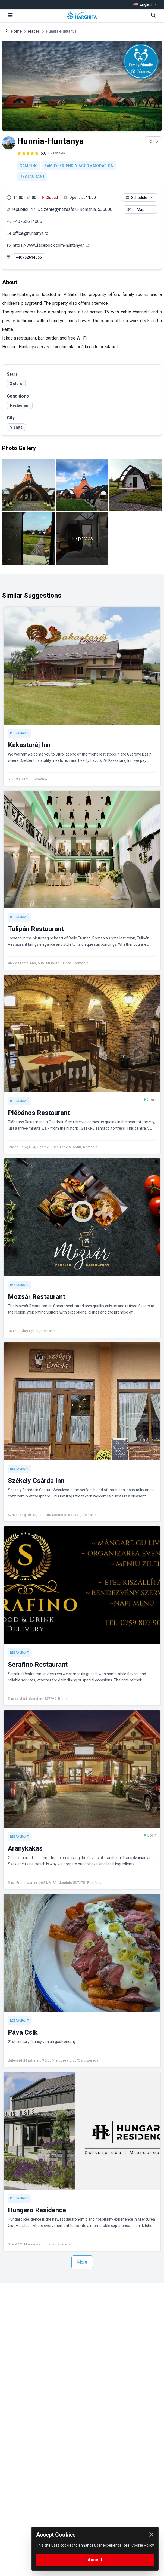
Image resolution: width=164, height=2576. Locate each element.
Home (16, 31)
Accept (95, 2559)
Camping (29, 166)
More (82, 2262)
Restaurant (32, 176)
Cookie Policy (142, 2545)
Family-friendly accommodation (79, 166)
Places (34, 31)
